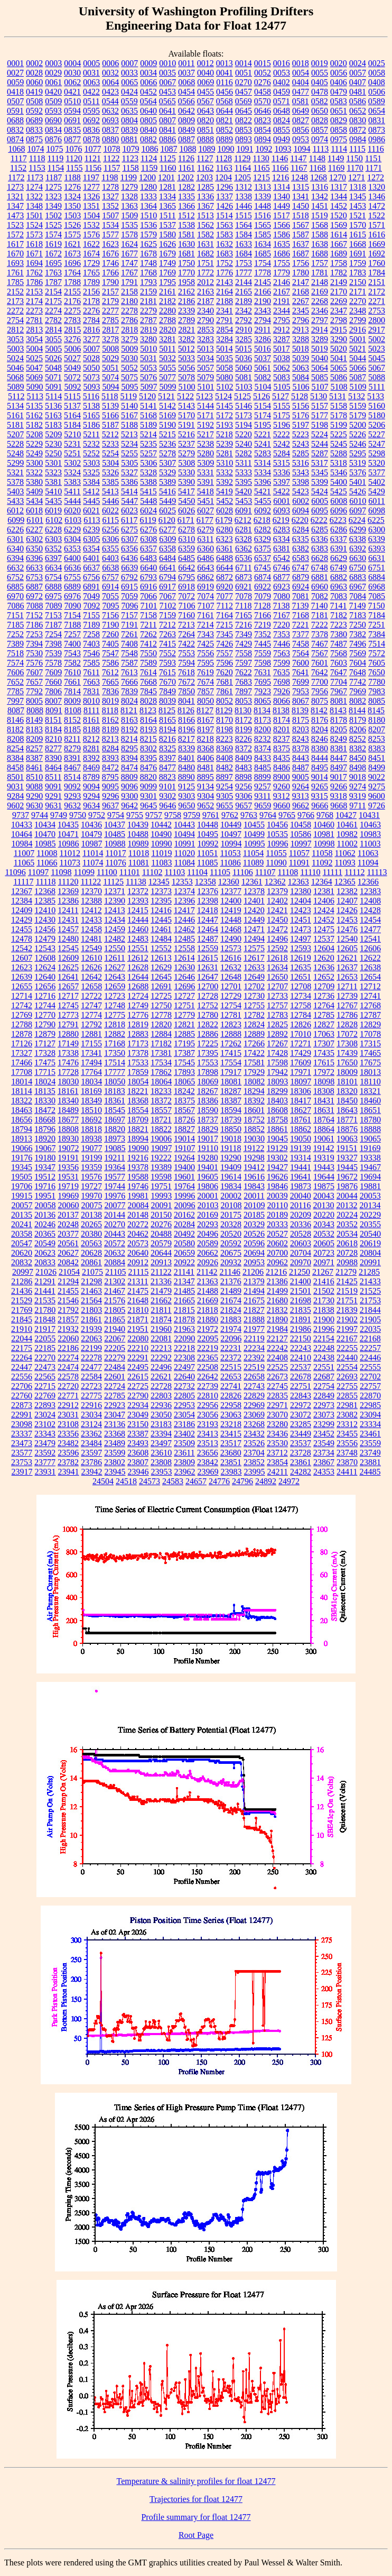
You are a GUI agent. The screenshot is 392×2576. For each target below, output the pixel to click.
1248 (299, 177)
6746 (281, 567)
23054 (184, 1414)
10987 (91, 843)
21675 (254, 1300)
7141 (338, 605)
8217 (186, 738)
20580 (184, 1243)
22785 (114, 1395)
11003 (370, 843)
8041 (186, 700)
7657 (34, 681)
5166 (110, 415)
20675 (230, 1252)
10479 (91, 834)
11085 (207, 862)
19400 (184, 1167)
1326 (91, 196)
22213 (161, 1348)
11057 (299, 853)
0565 (167, 101)
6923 (281, 586)
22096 (230, 1338)
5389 (167, 481)
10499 (254, 834)
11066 (46, 862)
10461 (347, 824)
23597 (91, 1452)
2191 (281, 301)
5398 (300, 481)
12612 (137, 957)
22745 (277, 1386)
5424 (319, 491)
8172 (243, 719)
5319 (357, 462)
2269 (338, 301)
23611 (184, 1452)
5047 (34, 367)
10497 (230, 834)
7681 (224, 681)
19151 (346, 1148)
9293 (72, 796)
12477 (370, 929)
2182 (167, 301)
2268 (319, 301)
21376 (230, 1281)
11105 (220, 872)
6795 (186, 577)
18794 (21, 1129)
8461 (34, 767)
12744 (44, 1005)
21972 (207, 1328)
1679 (167, 253)
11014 (92, 853)
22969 (254, 1405)
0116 (224, 82)
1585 (262, 234)
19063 (347, 1138)
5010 (148, 348)
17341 (91, 1052)
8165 (167, 719)
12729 (230, 995)
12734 (300, 995)
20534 (347, 1233)
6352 (53, 548)
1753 (243, 263)
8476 (148, 767)
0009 (148, 63)
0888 (205, 139)
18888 (370, 1129)
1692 (376, 253)
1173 (34, 177)
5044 (357, 358)
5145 (224, 405)
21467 (114, 1290)
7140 (319, 605)
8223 (224, 738)
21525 (370, 1290)
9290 (34, 796)
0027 (15, 72)
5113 (34, 396)
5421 (262, 491)
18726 (184, 1119)
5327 (129, 472)
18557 (161, 1110)
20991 (370, 1262)
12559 (207, 948)
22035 (370, 1328)
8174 (281, 719)
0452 (148, 91)
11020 (184, 853)
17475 (44, 1062)
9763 (248, 815)
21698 (300, 1300)
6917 (167, 586)
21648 (137, 1300)
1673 (72, 253)
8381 (338, 748)
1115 (357, 148)
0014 (243, 63)
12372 (137, 891)
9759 (191, 815)
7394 (34, 643)
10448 (207, 824)
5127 (280, 396)
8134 (262, 710)
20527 (277, 1233)
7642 (319, 672)
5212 (110, 434)
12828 (347, 1024)
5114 (53, 396)
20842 (68, 1262)
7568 (338, 653)
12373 (161, 891)
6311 (205, 539)
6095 (319, 510)
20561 (68, 1243)
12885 (184, 1033)
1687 (300, 253)
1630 (186, 244)
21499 (277, 1290)
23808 (161, 1462)
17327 (21, 1052)
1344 (338, 196)
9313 (300, 796)
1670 (15, 253)
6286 (338, 529)
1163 (224, 167)
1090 (225, 148)
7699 (300, 681)
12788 (21, 1024)
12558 (184, 948)
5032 (167, 358)
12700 (207, 986)
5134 (15, 405)
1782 (338, 272)
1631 (205, 244)
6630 (357, 558)
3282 (186, 339)
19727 (91, 1186)
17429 (300, 1052)
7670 (167, 681)
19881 (370, 1186)
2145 (262, 282)
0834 (53, 129)
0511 (91, 101)
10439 (137, 824)
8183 (34, 729)
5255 (129, 453)
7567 (319, 653)
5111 (377, 386)
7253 (34, 634)
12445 (161, 919)
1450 (300, 205)
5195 (262, 424)
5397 (281, 481)
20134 (369, 1205)
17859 (137, 1072)
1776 (224, 272)
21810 (137, 1309)
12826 (300, 1024)
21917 (44, 1328)
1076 (73, 148)
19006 (161, 1138)
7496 (357, 643)
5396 (262, 481)
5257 (148, 453)
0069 (205, 82)
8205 (338, 729)
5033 (186, 358)
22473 (44, 1367)
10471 (68, 834)
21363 (207, 1281)
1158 (130, 167)
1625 (148, 244)
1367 (205, 205)
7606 (15, 672)
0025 (376, 63)
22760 (21, 1395)
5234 (129, 443)
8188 (91, 729)
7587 (129, 662)
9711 (357, 805)
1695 (53, 263)
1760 (376, 263)
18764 (323, 1119)
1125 (167, 158)
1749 (167, 263)
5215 (167, 434)
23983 (231, 1471)
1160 (168, 167)
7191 (129, 624)
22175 (21, 1348)
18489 (68, 1110)
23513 (207, 1443)
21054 (69, 1271)
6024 (148, 510)
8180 (376, 719)
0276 (262, 82)
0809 (186, 120)
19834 (230, 1186)
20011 (254, 1195)
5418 (205, 491)
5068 (15, 377)
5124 (223, 396)
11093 (344, 862)
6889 (72, 586)
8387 (34, 757)
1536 (148, 224)
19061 (323, 1138)
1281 (167, 186)
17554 (230, 1062)
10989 (138, 843)
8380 (319, 748)
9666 (319, 805)
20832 (21, 1262)
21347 (184, 1281)
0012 (205, 63)
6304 (72, 539)
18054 (137, 1081)
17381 (161, 1052)
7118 (243, 605)
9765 (286, 815)
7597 (243, 662)
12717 (68, 995)
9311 (262, 796)
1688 (319, 253)
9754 (115, 815)
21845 (21, 1319)
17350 (114, 1052)
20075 (91, 1205)
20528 (300, 1233)
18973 (114, 1138)
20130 (323, 1205)
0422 (91, 91)
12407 (347, 900)
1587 (300, 234)
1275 (53, 186)
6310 (186, 539)
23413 (207, 1433)
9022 (376, 776)
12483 (137, 938)
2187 (205, 301)
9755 (134, 815)
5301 (53, 462)
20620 (21, 1252)
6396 (34, 558)
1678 (148, 253)
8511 (53, 776)
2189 (243, 301)
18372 (161, 1100)
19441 (300, 1167)
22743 (254, 1386)
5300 (34, 462)
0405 (319, 82)
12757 (277, 1005)
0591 (15, 110)
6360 (205, 548)
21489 (230, 1290)
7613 (129, 672)
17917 (230, 1072)
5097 (149, 386)
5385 (110, 481)
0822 (243, 120)
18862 (300, 1129)
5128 (299, 396)
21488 (207, 1290)
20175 (230, 1214)
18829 (207, 1129)
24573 (149, 1481)
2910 (243, 329)
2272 (15, 310)
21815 (184, 1309)
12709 (323, 986)
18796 (44, 1129)
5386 (129, 481)
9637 (110, 805)
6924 (300, 586)
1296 (224, 186)
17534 (161, 1062)
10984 (22, 843)
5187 (110, 424)
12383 (370, 891)
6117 (129, 520)
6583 (300, 558)
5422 (281, 491)
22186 (68, 1348)
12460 (137, 929)
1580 (167, 234)
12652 (323, 976)
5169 (167, 415)
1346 (376, 196)
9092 (72, 786)
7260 (110, 634)
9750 (77, 815)
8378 (300, 748)
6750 (357, 567)
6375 (262, 548)
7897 (243, 691)
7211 (148, 624)
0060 (34, 82)
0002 (34, 63)
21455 (68, 1290)
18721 (161, 1119)
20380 (91, 1233)
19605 (207, 1176)
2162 (186, 291)
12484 (161, 938)
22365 (207, 1357)
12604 (323, 948)
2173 (15, 301)
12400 (230, 900)
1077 (92, 148)
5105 (282, 386)
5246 (357, 443)
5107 (320, 386)
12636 (323, 967)
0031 (91, 72)
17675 (370, 1062)
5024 (15, 358)
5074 (110, 377)
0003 (53, 63)
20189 (277, 1214)
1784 (376, 272)
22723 (91, 1386)
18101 (347, 1081)
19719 (68, 1186)
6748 (319, 567)
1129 (242, 158)
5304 (110, 462)
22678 (300, 1376)
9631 (53, 805)
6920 (224, 586)
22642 (207, 1376)
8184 (53, 729)
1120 (74, 158)
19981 (137, 1195)
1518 (300, 215)
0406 (338, 82)
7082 (319, 596)
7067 (167, 596)
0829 (338, 120)
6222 (319, 520)
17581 (254, 1062)
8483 (243, 767)
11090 (276, 862)
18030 (68, 1081)
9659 (262, 805)
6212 (243, 520)
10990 (161, 843)
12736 (323, 995)
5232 (91, 443)
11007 (24, 853)
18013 (370, 1072)
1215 (261, 177)
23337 (21, 1433)
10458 (300, 824)
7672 (186, 681)
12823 (230, 1024)
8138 (281, 710)
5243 (300, 443)
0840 (148, 129)
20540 (370, 1233)
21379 (254, 1281)
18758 (277, 1119)
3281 (167, 339)
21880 (207, 1319)
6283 (281, 529)
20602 (277, 1243)
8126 (186, 710)
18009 (347, 1072)
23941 (68, 1471)
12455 (21, 929)
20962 (277, 1262)
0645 (243, 110)
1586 (281, 234)
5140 (129, 405)
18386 (207, 1100)
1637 (300, 244)
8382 (357, 748)
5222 (281, 434)
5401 (357, 481)
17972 (323, 1072)
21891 (300, 1319)
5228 (15, 443)
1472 (376, 205)
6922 (262, 586)
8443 (300, 757)
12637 (347, 967)
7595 (205, 662)
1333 (148, 196)
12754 (230, 1005)
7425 (205, 643)
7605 (376, 662)
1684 (243, 253)
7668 (148, 681)
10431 (369, 815)
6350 (34, 548)
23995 (254, 1471)
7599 (281, 662)
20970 (300, 1262)
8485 (262, 767)
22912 (68, 1405)
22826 (230, 1395)
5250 (53, 453)
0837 (110, 129)
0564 (148, 101)
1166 (280, 167)
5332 (224, 472)
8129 (224, 710)
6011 (376, 500)
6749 (338, 567)
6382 (300, 548)
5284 (281, 453)
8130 (243, 710)
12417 (184, 910)
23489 (114, 1443)
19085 (115, 1148)
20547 (21, 1243)
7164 (224, 615)
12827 (323, 1024)
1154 (56, 167)
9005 (300, 776)
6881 (319, 577)
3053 (15, 339)
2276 (91, 310)
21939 (91, 1328)
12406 (323, 900)
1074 (35, 148)
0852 (224, 129)
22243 (300, 1348)
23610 (161, 1452)
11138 (136, 881)
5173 (243, 415)
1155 (74, 167)
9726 (376, 805)
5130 (318, 396)
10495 (207, 834)
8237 (281, 738)
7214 (205, 624)
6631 (376, 558)
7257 (72, 634)
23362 (91, 1433)
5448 (148, 500)
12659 (114, 986)
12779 (184, 1014)
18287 (230, 1091)
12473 (300, 929)
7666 (129, 681)
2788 (167, 320)
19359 (91, 1167)
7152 (34, 615)
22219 (207, 1348)
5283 (262, 453)
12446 (184, 919)
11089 (253, 862)
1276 (72, 186)
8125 (166, 710)
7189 (91, 624)
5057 (205, 367)
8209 (34, 738)
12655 (21, 986)
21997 (347, 1328)
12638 (370, 967)
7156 (110, 615)
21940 (114, 1328)
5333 (243, 472)
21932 (68, 1328)
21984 (277, 1328)
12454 (370, 919)
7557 (224, 653)
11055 (276, 853)
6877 (281, 577)
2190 (262, 301)
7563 (281, 653)
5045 (376, 358)
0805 (148, 120)
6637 (91, 567)
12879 (44, 1033)
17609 (300, 1062)
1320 (376, 186)
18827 (184, 1129)
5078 (186, 377)
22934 (137, 1405)
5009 (129, 348)
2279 (148, 310)
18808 (68, 1129)
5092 (72, 386)
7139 (300, 605)
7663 (91, 681)
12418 (207, 910)
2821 (186, 329)
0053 (281, 72)
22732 (184, 1386)
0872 (357, 129)
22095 (207, 1338)
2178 (91, 301)
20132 (346, 1205)
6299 (357, 529)
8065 (262, 700)
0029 (53, 72)
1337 (224, 196)
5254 (110, 453)
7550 (148, 653)
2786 (129, 320)
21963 (184, 1328)
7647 (338, 672)
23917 (22, 1471)
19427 (277, 1167)
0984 (357, 139)
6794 (167, 577)
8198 (224, 729)
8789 (91, 776)
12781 (230, 1014)
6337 (338, 539)
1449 (281, 205)
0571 (281, 101)
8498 (357, 767)
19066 (22, 1148)
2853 (205, 329)
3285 (243, 339)
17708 (21, 1072)
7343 (205, 634)
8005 (34, 700)
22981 (347, 1405)
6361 (224, 548)
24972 (289, 1481)
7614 (148, 672)
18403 (277, 1100)
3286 (262, 339)
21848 (44, 1319)
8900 (281, 776)
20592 (230, 1243)
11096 (15, 872)
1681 (186, 253)
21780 (44, 1309)
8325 (167, 748)
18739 (230, 1119)
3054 (34, 339)
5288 (338, 453)
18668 (44, 1119)
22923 (114, 1405)
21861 (91, 1319)
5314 (262, 462)
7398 (53, 643)
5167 (129, 415)
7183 (357, 615)
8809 (129, 776)
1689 (338, 253)
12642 (91, 976)
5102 (225, 386)
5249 (34, 453)
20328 (230, 1224)
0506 (376, 91)
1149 (336, 158)
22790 (137, 1395)
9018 (357, 776)
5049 (72, 367)
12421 (277, 910)
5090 (34, 386)
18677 (68, 1119)
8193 (148, 729)
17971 (300, 1072)
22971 (277, 1405)
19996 (184, 1195)
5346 (338, 472)
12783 (277, 1014)
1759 (357, 263)
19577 (114, 1176)
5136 (53, 405)
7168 (300, 615)
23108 (68, 1424)
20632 (114, 1252)
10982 (347, 834)
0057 (357, 72)
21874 (161, 1319)
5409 (34, 491)
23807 (137, 1462)
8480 (186, 767)
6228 (53, 529)
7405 (110, 643)
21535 (44, 1300)
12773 (68, 1014)
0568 (224, 101)
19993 (161, 1195)
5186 (91, 424)
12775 (114, 1014)
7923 (262, 691)
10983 (370, 834)
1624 (129, 244)
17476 (68, 1062)
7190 (110, 624)
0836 (91, 129)
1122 (111, 158)
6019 (53, 510)
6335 (300, 539)
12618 (277, 957)
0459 (281, 91)
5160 (376, 405)
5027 (72, 358)
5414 (129, 491)
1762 (34, 272)
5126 (261, 396)
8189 (110, 729)
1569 (338, 224)
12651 (300, 976)
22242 (277, 1348)
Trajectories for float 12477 (196, 2499)
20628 (91, 1252)
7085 (376, 596)
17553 (207, 1062)
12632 (230, 967)
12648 (230, 976)
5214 (148, 434)
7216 (243, 624)
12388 (91, 900)
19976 (114, 1195)
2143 (224, 282)
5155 (281, 405)
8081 (338, 700)
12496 (277, 938)
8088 (34, 710)
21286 (21, 1281)
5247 (376, 443)
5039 (300, 358)
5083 (281, 377)
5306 (148, 462)
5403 (15, 491)
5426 (357, 491)
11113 (377, 872)
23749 (370, 1452)
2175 (53, 301)
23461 (370, 1433)
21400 (300, 1281)
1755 (281, 263)
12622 (370, 957)
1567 (300, 224)
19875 (323, 1186)
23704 (254, 1452)
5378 (15, 481)
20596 (254, 1243)
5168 (148, 415)
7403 (91, 643)
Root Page (196, 2535)
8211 (72, 738)
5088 (376, 377)
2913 (300, 329)
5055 (167, 367)
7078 (243, 596)
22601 (114, 1376)
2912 (281, 329)
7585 (91, 662)
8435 (281, 757)
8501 (15, 776)
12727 (184, 995)
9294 (91, 796)
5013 (205, 348)
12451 (300, 919)
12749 (137, 1005)
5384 (91, 481)
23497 (161, 1443)
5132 (356, 396)
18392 (254, 1100)
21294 (68, 1281)
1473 (15, 215)
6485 (186, 558)
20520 (230, 1233)
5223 (300, 434)
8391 (72, 757)
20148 (137, 1214)
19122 (253, 1148)
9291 (53, 796)
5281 (224, 453)
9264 (300, 786)
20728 (347, 1252)
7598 (262, 662)
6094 (300, 510)
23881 (370, 1462)
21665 (184, 1300)
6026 (186, 510)
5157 (319, 405)
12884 (161, 1033)
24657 (196, 1481)
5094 (110, 386)
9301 (148, 796)
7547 (110, 653)
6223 (338, 520)
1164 (243, 167)
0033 (129, 72)
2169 (319, 291)
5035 (224, 358)
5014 (224, 348)
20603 (300, 1243)
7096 (130, 605)
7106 (187, 605)
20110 (277, 1205)
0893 (243, 139)
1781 (319, 272)
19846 (277, 1186)
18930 (68, 1138)
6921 (243, 586)
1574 (53, 234)
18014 (21, 1081)
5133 (375, 396)
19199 (91, 1157)
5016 (262, 348)
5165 (91, 415)
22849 (323, 1395)
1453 (357, 205)
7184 (376, 615)
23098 (21, 1424)
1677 (129, 253)
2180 (129, 301)
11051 (207, 853)
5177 (319, 415)
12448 (230, 919)
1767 (129, 272)
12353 (182, 881)
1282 (186, 186)
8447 (338, 757)
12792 (91, 1024)
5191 (186, 424)
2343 (262, 310)
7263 (167, 634)
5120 (147, 396)
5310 (224, 462)
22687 (323, 1376)
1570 (357, 224)
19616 (254, 1176)
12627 (114, 967)
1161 (187, 167)
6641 (167, 567)
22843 (300, 1395)
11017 (115, 853)
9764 (267, 815)
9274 (357, 786)
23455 (347, 1433)
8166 (186, 719)
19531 (68, 1176)
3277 (91, 339)
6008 (338, 500)
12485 (184, 938)
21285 (369, 1271)
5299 (15, 462)
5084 (300, 377)
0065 (129, 82)
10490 (161, 834)
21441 (44, 1290)
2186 (186, 301)
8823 (167, 776)
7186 (34, 624)
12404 (300, 900)
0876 (53, 139)
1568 (319, 224)
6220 (300, 520)
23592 (44, 1452)
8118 (110, 710)
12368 (44, 891)
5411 (72, 491)
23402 (184, 1433)
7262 (148, 634)
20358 (21, 1233)
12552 (161, 948)
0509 (53, 101)
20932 (230, 1262)
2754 (15, 320)
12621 (347, 957)
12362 (275, 881)
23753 (21, 1462)
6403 (110, 558)
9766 (305, 815)
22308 (184, 1357)
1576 (91, 234)
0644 (224, 110)
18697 (114, 1119)
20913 (161, 1262)
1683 (224, 253)
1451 (319, 205)
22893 (44, 1405)
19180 (44, 1157)
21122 (161, 1271)
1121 (93, 158)
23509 (184, 1443)
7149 (357, 605)
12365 (345, 881)
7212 (167, 624)
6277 (167, 529)
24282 (300, 1471)
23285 (300, 1424)
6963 (338, 586)
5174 (262, 415)
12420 (254, 910)
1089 (206, 148)
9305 (224, 796)
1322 (34, 196)
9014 (319, 776)
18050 (114, 1081)
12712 (370, 986)
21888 (254, 1319)
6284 (300, 529)
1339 (262, 196)
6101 (34, 520)
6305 (91, 539)
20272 (137, 1224)
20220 (323, 1214)
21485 (184, 1290)
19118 (230, 1148)
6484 (167, 558)
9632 (72, 805)
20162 (184, 1214)
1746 (110, 263)
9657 (243, 805)
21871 (137, 1319)
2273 (34, 310)
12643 (114, 976)
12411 (68, 910)
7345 (224, 634)
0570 (262, 101)
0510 (72, 101)
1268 (318, 177)
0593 (53, 110)
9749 (58, 815)
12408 (370, 900)
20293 (207, 1224)
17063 (323, 1033)
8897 (224, 776)
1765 (91, 272)
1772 (205, 272)
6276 (148, 529)
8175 (300, 719)
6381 (281, 548)
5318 (338, 462)
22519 (254, 1367)
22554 (347, 1367)
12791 (68, 1024)
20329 (254, 1224)
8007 (53, 700)
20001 (207, 1195)
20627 (68, 1252)
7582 (72, 662)
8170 (224, 719)
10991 (184, 843)
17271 (300, 1043)
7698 (281, 681)
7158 (148, 615)
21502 (323, 1290)
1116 (376, 148)
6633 (34, 567)
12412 (91, 910)
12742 (21, 1005)
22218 (184, 1348)
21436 (21, 1290)
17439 (347, 1052)
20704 (300, 1252)
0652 (357, 110)
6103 (72, 520)
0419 (34, 91)
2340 (205, 310)
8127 (205, 710)
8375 (281, 748)
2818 (129, 329)
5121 (166, 396)
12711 (347, 986)
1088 (187, 148)
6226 (15, 529)
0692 (91, 120)
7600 (300, 662)
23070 (277, 1414)
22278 (91, 1357)
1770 (186, 272)
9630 (34, 805)
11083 (161, 862)
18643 (347, 1110)
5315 (281, 462)
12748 (114, 1005)
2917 (376, 329)
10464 (21, 834)
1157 (112, 167)
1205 (242, 177)
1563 (224, 224)
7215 (224, 624)
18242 (184, 1091)
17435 (323, 1052)
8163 (129, 719)
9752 (96, 815)
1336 (205, 196)
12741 (370, 995)
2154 (53, 291)
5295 (357, 453)
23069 (254, 1414)
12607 (21, 957)
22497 (184, 1367)
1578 (129, 234)
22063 (91, 1338)
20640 (137, 1252)
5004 (34, 348)
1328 (129, 196)
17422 (254, 1052)
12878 (21, 1033)
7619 (205, 672)
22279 (114, 1357)
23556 (347, 1443)
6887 (34, 586)
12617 (254, 957)
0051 (243, 72)
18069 (207, 1081)
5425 (338, 491)
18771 (347, 1119)
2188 (224, 301)
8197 (205, 729)
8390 (53, 757)
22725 (137, 1386)
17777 (114, 1072)
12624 (44, 967)
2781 (34, 320)
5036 (243, 358)
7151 (15, 615)
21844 (370, 1309)
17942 (277, 1072)
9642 (129, 805)
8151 (53, 719)
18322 (21, 1100)
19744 (114, 1186)
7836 (110, 691)
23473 (21, 1443)
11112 (354, 872)
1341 (300, 196)
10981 (323, 834)
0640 (148, 110)
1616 (376, 234)
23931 (45, 1471)
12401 (254, 900)
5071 (53, 377)
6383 (319, 548)
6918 (186, 586)
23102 (44, 1424)
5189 (148, 424)
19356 (68, 1167)
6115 (110, 520)
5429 (376, 491)
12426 (347, 910)
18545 (114, 1110)
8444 (319, 757)
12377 (230, 891)
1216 (280, 177)
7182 (338, 615)
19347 (44, 1167)
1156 (93, 167)
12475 (323, 929)
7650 (376, 672)
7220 (281, 624)
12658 (91, 986)
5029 (110, 358)
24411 (347, 1471)
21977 (254, 1328)
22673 (277, 1376)
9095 (110, 786)
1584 (243, 234)
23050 (161, 1414)
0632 (110, 110)
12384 (21, 900)
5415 (148, 491)
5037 (262, 358)
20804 (370, 1252)
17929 (254, 1072)
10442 (161, 824)
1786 (34, 282)
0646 (262, 110)
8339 (186, 748)
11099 (84, 872)
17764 (91, 1072)
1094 (301, 148)
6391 (338, 548)
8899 (262, 776)
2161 (167, 291)
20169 (207, 1214)
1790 (110, 282)
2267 (300, 301)
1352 (110, 205)
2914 (319, 329)
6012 (15, 510)
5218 (224, 434)
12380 (300, 891)
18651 (370, 1110)
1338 (243, 196)
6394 (15, 558)
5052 (129, 367)
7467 (319, 643)
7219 (262, 624)
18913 (21, 1138)
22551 (323, 1367)
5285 (300, 453)
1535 (129, 224)
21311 (137, 1281)
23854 (277, 1462)
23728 (300, 1452)
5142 (167, 405)
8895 (205, 776)
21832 (277, 1309)
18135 (44, 1091)
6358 (167, 548)
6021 (91, 510)
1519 (319, 215)
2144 (243, 282)
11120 (68, 881)
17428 (277, 1052)
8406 (205, 757)
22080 (137, 1338)
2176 (72, 301)
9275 (376, 786)
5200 (357, 424)
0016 (281, 63)
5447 (129, 500)
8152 (72, 719)
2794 (262, 320)
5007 (91, 348)
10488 (137, 834)
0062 (72, 82)
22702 (370, 1376)
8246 (319, 738)
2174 (34, 301)
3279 (129, 339)
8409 (243, 757)
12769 (21, 1014)
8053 (243, 700)
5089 (15, 386)
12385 (44, 900)
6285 (319, 529)
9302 (167, 796)
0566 (186, 101)
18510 (91, 1110)
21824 (230, 1309)
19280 (207, 1157)
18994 (137, 1138)
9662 (300, 805)
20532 (323, 1233)
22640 (184, 1376)
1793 (148, 282)
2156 (91, 291)
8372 (243, 748)
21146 (230, 1271)
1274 (34, 186)
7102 (168, 605)
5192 (205, 424)
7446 (281, 643)
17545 (184, 1062)
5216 (186, 434)
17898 (207, 1072)
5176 (300, 415)
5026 (53, 358)
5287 (319, 453)
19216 (137, 1157)
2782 (53, 320)
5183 (53, 424)
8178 (338, 719)
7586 (110, 662)
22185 (44, 1348)
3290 (338, 339)
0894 (262, 139)
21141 (184, 1271)
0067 (167, 82)
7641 (300, 672)
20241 (21, 1224)
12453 (347, 919)
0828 (319, 120)
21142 (207, 1271)
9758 (172, 815)
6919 (205, 586)
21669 (207, 1300)
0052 (262, 72)
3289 (319, 339)
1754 (262, 263)
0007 (129, 63)
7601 (319, 662)
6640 (148, 567)
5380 (34, 481)
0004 (72, 63)
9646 (167, 805)
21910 (21, 1328)
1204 (223, 177)
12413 (114, 910)
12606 (370, 948)
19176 (21, 1157)
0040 (205, 72)
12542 (21, 948)
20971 (323, 1262)
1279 (129, 186)
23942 (91, 1471)
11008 (46, 853)
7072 (186, 596)
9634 (91, 805)
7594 (186, 662)
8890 (186, 776)
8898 (243, 776)
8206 (357, 729)
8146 (15, 719)
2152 (15, 291)
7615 (167, 672)
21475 (137, 1290)
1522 (376, 215)
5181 (15, 424)
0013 (224, 63)
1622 (91, 244)
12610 (91, 957)
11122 (90, 881)
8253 (376, 738)
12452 (323, 919)
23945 (115, 1471)
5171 (205, 415)
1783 (357, 272)
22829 (254, 1395)
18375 (184, 1100)
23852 (254, 1462)
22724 (114, 1386)
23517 (230, 1443)
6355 (110, 548)
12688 (137, 986)
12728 (207, 995)
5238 (205, 443)
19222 (161, 1157)
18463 (21, 1110)
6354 (91, 548)
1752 (224, 263)
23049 (137, 1414)
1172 (16, 177)
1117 (19, 158)
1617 (15, 244)
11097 (38, 872)
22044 (21, 1338)
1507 (110, 215)
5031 (148, 358)
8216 (167, 738)
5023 (376, 348)
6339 (376, 539)
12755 (254, 1005)
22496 (161, 1367)
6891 (91, 586)
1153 (37, 167)
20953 (254, 1262)
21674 (230, 1300)
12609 (68, 957)
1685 (262, 253)
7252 (15, 634)
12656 (44, 986)
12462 (184, 929)
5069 (34, 377)
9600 (376, 796)
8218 (205, 738)
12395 (161, 900)
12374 (184, 891)
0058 (376, 72)
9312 (281, 796)
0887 (186, 139)
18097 (300, 1081)
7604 (357, 662)
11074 (92, 862)
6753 (34, 577)
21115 (138, 1271)
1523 (15, 224)
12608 (44, 957)
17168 (114, 1043)
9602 (15, 805)
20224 (347, 1214)
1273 (15, 186)
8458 (15, 767)
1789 (91, 282)
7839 (129, 691)
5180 (376, 415)
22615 (137, 1376)
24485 (369, 1471)
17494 (91, 1062)
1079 (130, 148)
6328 (243, 539)
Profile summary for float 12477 (195, 2517)
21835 (300, 1309)
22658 (254, 1376)
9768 (324, 815)
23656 (207, 1452)
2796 (300, 320)
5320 (376, 462)
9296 (110, 796)
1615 (357, 234)
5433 (15, 500)
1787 (53, 282)
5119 (128, 396)
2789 (186, 320)
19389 (161, 1167)
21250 (299, 1271)
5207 (15, 434)
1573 (34, 234)
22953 (184, 1405)
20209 (300, 1214)
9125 (186, 786)
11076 (115, 862)
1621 (72, 244)
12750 (161, 1005)
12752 (207, 1005)
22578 (68, 1376)
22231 (230, 1348)
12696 (184, 986)
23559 (370, 1443)
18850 (230, 1129)
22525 (277, 1367)
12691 (161, 986)
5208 (34, 434)
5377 (376, 472)
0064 (110, 82)
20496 (207, 1233)
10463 (370, 824)
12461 (161, 929)
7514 (376, 643)
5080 (224, 377)
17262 (230, 1043)
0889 (224, 139)
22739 (207, 1386)
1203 (204, 177)
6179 (224, 520)
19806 (207, 1186)
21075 (92, 1271)
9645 (148, 805)
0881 (129, 139)
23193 (207, 1424)
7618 (186, 672)
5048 (53, 367)
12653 (347, 976)
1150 (354, 158)
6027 (205, 510)
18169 (91, 1091)
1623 (110, 244)
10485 (114, 834)
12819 (137, 1024)
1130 (261, 158)
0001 (15, 63)
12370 (91, 891)
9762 (229, 815)
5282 (243, 453)
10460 (323, 824)
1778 (262, 272)
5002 (376, 339)
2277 (110, 310)
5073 (91, 377)
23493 (137, 1443)
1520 (338, 215)
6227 (34, 529)
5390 (186, 481)
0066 (148, 82)
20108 (231, 1205)
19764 (184, 1186)
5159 (357, 405)
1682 (205, 253)
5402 (376, 481)
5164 (72, 415)
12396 (184, 900)
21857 (68, 1319)
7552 (167, 653)
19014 (184, 1138)
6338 (357, 539)
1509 (129, 215)
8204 (319, 729)
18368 (137, 1100)
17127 (44, 1043)
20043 (323, 1195)
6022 (110, 510)
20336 (300, 1224)
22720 (68, 1386)
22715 (44, 1386)
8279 (72, 748)
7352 (262, 634)
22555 (370, 1367)
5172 (224, 415)
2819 (148, 329)
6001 (281, 500)
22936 (161, 1405)
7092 (91, 605)
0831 (376, 120)
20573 (137, 1243)
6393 (376, 548)
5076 (148, 377)
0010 (167, 63)
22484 (114, 1367)
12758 (300, 1005)
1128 (224, 158)
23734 (323, 1452)
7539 (53, 653)
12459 (114, 929)
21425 (347, 1281)
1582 (205, 234)
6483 (148, 558)
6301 (15, 539)
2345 (300, 310)
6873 (243, 577)
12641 (68, 976)
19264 (184, 1157)
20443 (114, 1233)
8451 (376, 757)
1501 (34, 215)
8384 (15, 757)
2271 (376, 301)
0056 (338, 72)
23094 (370, 1414)
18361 (114, 1100)
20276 (161, 1224)
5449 (167, 500)
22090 (184, 1338)
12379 (277, 891)
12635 (300, 967)
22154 (323, 1338)
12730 (254, 995)
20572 (114, 1243)
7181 (319, 615)
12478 (21, 938)
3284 (224, 339)
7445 (262, 643)
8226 (243, 738)
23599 (114, 1452)
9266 (338, 786)
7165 (243, 615)
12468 (230, 929)
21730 (323, 1300)
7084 (357, 596)
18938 (91, 1138)
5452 (224, 500)
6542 (281, 558)
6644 (224, 567)
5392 (224, 481)
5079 (205, 377)
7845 (148, 691)
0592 (34, 110)
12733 (277, 995)
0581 (300, 101)
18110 (370, 1081)
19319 (323, 1157)
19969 (68, 1195)
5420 (243, 491)
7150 (376, 605)
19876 (347, 1186)
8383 (376, 748)
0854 (262, 129)
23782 (68, 1462)
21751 (347, 1300)
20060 (68, 1205)
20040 (300, 1195)
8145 (376, 710)
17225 (207, 1043)
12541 (370, 938)
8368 (205, 748)
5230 (53, 443)
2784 (91, 320)
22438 (323, 1357)
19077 (91, 1148)
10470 (44, 834)
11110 (310, 872)
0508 (34, 101)
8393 (110, 757)
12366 (368, 881)
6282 (262, 529)
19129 (276, 1148)
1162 (205, 167)
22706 (21, 1386)
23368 (114, 1433)
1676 (110, 253)
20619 (370, 1243)
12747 (91, 1005)
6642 (186, 567)
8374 (262, 748)
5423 (300, 491)
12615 (207, 957)
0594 (72, 110)
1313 (262, 186)
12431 (68, 919)
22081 (161, 1338)
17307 (323, 1043)
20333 (277, 1224)
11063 (368, 853)
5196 (281, 424)
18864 (323, 1129)
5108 (339, 386)
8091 (53, 710)
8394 (129, 757)
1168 (317, 167)
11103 (174, 872)
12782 (254, 1014)
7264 (186, 634)
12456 (44, 929)
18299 (277, 1091)
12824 (254, 1024)
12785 (323, 1014)
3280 (148, 339)
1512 (186, 215)
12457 (68, 929)
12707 (277, 986)
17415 (230, 1052)
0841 (167, 129)
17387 (184, 1052)
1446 (243, 205)
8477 (167, 767)
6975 (53, 596)
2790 (205, 320)
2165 (243, 291)
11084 (184, 862)
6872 (224, 577)
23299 (323, 1424)
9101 (167, 786)
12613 (161, 957)
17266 (254, 1043)
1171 (374, 167)
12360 (228, 881)
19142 (323, 1148)
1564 (243, 224)
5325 (91, 472)
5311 (243, 462)
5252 (91, 453)
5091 (53, 386)
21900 (323, 1319)
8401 (186, 757)
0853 (243, 129)
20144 (114, 1214)
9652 (205, 805)
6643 (205, 567)
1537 (167, 224)
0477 (300, 91)
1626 (167, 244)
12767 (347, 1005)
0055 (319, 72)
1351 (91, 205)
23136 (114, 1424)
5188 (129, 424)
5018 (300, 348)
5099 (168, 386)
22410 (300, 1357)
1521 (357, 215)
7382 (357, 634)
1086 (149, 148)
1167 (299, 167)
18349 (91, 1100)
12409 (21, 910)
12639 (21, 976)
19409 (230, 1167)
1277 (91, 186)
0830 (357, 120)
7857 (205, 691)
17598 (277, 1062)
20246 (44, 1224)
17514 (114, 1062)
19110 (208, 1148)
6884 (376, 577)
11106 (242, 872)
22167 (347, 1338)
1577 (110, 234)
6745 (262, 567)
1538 (186, 224)
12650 (277, 976)
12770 (44, 1014)
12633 (254, 967)
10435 (68, 824)
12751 (184, 1005)
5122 (185, 396)
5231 (72, 443)
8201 (281, 729)
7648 (357, 672)
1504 (91, 215)
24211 (277, 1471)
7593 (167, 662)
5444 (72, 500)
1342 (319, 196)
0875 (34, 139)
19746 (137, 1186)
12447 (207, 919)
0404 (300, 82)
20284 (184, 1224)
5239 (224, 443)
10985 (45, 843)
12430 (44, 919)
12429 (21, 919)
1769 (167, 272)
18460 (370, 1100)
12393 (137, 900)
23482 (68, 1443)
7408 (129, 643)
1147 (298, 158)
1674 (91, 253)
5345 (319, 472)
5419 (224, 491)
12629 (161, 967)
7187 (53, 624)
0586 (357, 101)
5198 (319, 424)
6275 (129, 529)
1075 (54, 148)
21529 (21, 1300)
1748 (148, 263)
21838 (323, 1309)
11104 (197, 872)
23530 (277, 1443)
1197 (91, 177)
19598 (161, 1176)
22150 (300, 1338)
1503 (72, 215)
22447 (21, 1367)
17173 (137, 1043)
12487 (207, 938)
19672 (347, 1176)
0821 (224, 120)
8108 (72, 710)
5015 (243, 348)
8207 (376, 729)
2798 (338, 320)
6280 (224, 529)
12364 (321, 881)
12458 (91, 929)
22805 (184, 1395)
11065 (24, 862)
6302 (34, 539)
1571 (376, 224)
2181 (148, 301)
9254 (224, 786)
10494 (184, 834)
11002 (347, 843)
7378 (319, 634)
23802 (114, 1462)
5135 (34, 405)
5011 (167, 348)
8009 (72, 700)
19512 (44, 1176)
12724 (137, 995)
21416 (323, 1281)
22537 (300, 1367)
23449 (300, 1433)
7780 (376, 681)
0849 (186, 129)
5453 (243, 500)
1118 (37, 158)
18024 (44, 1081)
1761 (15, 272)
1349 (53, 205)
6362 (243, 548)
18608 (277, 1110)
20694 (254, 1252)
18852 (254, 1129)
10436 (91, 824)
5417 (186, 491)
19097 (161, 1148)
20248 (68, 1224)
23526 (254, 1443)
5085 (319, 377)
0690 (53, 120)
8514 (72, 776)
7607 (34, 672)
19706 (21, 1186)
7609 (53, 672)
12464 (207, 929)
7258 (91, 634)
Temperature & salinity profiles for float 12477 (195, 2481)
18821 (137, 1129)
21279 (346, 1271)
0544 (110, 101)
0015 (262, 63)
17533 (137, 1062)
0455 (205, 91)
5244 (319, 443)
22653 (230, 1376)
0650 (319, 110)
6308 (148, 539)
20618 (347, 1243)
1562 (205, 224)
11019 (161, 853)
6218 (262, 520)
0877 (72, 139)
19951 (44, 1195)
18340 (68, 1100)
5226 (357, 434)
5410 (53, 491)
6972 (34, 596)
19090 (138, 1148)
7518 (15, 653)
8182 (15, 729)
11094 (368, 862)
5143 (186, 405)
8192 (129, 729)
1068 (16, 148)
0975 (338, 139)
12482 (114, 938)
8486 (281, 767)
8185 (72, 729)
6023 (129, 510)
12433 (91, 919)
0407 (357, 82)
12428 (370, 910)
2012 (205, 282)
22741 (230, 1386)
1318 (357, 186)
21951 (137, 1328)
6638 (110, 567)
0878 (91, 139)
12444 (137, 919)
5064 (319, 367)
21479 (161, 1290)
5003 (15, 348)
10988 (115, 843)
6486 (205, 558)
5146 (243, 405)
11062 (344, 853)
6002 (300, 500)
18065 (184, 1081)
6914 (110, 586)
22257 (370, 1348)
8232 (262, 738)
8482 (224, 767)
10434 (44, 824)
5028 (91, 358)
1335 (186, 196)
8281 (91, 748)
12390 (114, 900)
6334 (281, 539)
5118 (109, 396)
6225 (376, 520)
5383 (72, 481)
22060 (68, 1338)
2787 (148, 320)
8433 (262, 757)
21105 (115, 1271)
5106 (301, 386)
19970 (91, 1195)
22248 (323, 1348)
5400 (338, 481)
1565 (262, 224)
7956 (319, 691)
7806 (53, 691)
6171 (186, 520)
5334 (262, 472)
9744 (39, 815)
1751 (205, 263)
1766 (110, 272)
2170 (338, 291)
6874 (262, 577)
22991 (21, 1414)
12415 (137, 910)
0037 (186, 72)
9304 (205, 796)
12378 (254, 891)
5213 (129, 434)
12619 (300, 957)
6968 (376, 586)
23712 (277, 1452)
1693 (15, 263)
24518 (126, 1481)
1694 (34, 263)
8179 (357, 719)
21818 (207, 1309)
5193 (224, 424)
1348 (34, 205)
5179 (357, 415)
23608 (137, 1452)
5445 (91, 500)
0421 (72, 91)
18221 (137, 1091)
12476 (347, 929)
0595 (91, 110)
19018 (230, 1138)
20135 (21, 1214)
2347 (338, 310)
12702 (254, 986)
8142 (319, 710)
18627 (300, 1110)
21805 (114, 1309)
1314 (281, 186)
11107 (265, 872)
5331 (205, 472)
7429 (243, 643)
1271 (356, 177)
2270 (357, 301)
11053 (230, 853)
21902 (347, 1319)
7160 (186, 615)
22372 (230, 1357)
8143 (338, 710)
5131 (337, 396)
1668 (357, 244)
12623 (21, 967)
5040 (319, 358)
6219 (281, 520)
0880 (110, 139)
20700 (277, 1252)
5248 (15, 453)
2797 (319, 320)
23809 (184, 1462)
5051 (110, 367)
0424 (129, 91)
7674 (205, 681)
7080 (281, 596)
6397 (53, 558)
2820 (167, 329)
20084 (138, 1205)
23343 (44, 1433)
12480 (68, 938)
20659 (184, 1252)
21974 (230, 1328)
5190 (167, 424)
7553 (186, 653)
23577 (21, 1452)
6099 (15, 520)
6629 (338, 558)
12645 (161, 976)
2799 (357, 320)
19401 (207, 1167)
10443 (184, 824)
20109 (254, 1205)
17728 (68, 1072)
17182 (161, 1043)
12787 (370, 1014)
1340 (281, 196)
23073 (323, 1414)
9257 (262, 786)
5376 (357, 472)
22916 (91, 1405)
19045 (277, 1138)
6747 (300, 567)
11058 (322, 853)
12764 (323, 1005)
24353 (323, 1471)
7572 (376, 653)
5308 (186, 462)
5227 (376, 434)
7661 (72, 681)
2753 (376, 310)
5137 (72, 405)
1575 (72, 234)
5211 (91, 434)
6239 (91, 529)
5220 (243, 434)
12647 (207, 976)
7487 (338, 643)
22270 (44, 1357)
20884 (114, 1262)
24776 (219, 1481)
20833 (44, 1262)
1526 (72, 224)
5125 (242, 396)
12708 (300, 986)
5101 (206, 386)
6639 (129, 567)
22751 (300, 1386)
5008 (110, 348)
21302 (114, 1281)
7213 (186, 624)
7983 (376, 691)
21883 (230, 1319)
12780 (207, 1014)
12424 (323, 910)
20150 (161, 1214)
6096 (338, 510)
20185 (254, 1214)
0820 (205, 120)
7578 (53, 662)
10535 (277, 834)
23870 (347, 1462)
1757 (319, 263)
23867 (323, 1462)
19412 (254, 1167)
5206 (376, 424)
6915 (129, 586)
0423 (110, 91)
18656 (21, 1119)
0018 (300, 63)
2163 (205, 291)
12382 (347, 891)
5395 (243, 481)
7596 (224, 662)
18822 (161, 1129)
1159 (149, 167)
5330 (186, 472)
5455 (262, 500)
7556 (205, 653)
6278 (186, 529)
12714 (21, 995)
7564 (300, 653)
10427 (346, 815)
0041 (224, 72)
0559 (129, 101)
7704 (338, 681)
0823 (262, 120)
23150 (137, 1424)
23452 (323, 1433)
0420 (53, 91)
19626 (277, 1176)
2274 (53, 310)
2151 (376, 282)
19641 (300, 1176)
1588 (319, 234)
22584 (91, 1376)
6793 (148, 577)
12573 (230, 948)
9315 (319, 796)
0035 (167, 72)
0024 (357, 63)
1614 (338, 234)
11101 (129, 872)
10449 (230, 824)
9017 (338, 776)
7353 (281, 634)
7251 (376, 624)
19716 (44, 1186)
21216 (276, 1271)
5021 (357, 348)
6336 (319, 539)
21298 (91, 1281)
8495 (319, 767)
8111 (91, 710)
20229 (370, 1214)
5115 (72, 396)
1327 (110, 196)
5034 (205, 358)
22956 (207, 1405)
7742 (357, 681)
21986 (300, 1328)
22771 (68, 1395)
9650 (186, 805)
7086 (15, 605)
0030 (72, 72)
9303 (186, 796)
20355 (370, 1224)
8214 (129, 738)
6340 (15, 548)
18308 (323, 1091)
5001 (357, 339)
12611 (114, 957)
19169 (369, 1148)
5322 (34, 472)
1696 (72, 263)
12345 (159, 881)
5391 (205, 481)
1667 (338, 244)
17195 (184, 1043)
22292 (161, 1357)
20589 (207, 1243)
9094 (91, 786)
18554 (137, 1110)
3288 (300, 339)
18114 (21, 1091)
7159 (167, 615)
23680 (230, 1452)
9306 (243, 796)
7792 (34, 691)
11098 (61, 872)
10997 (301, 843)
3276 (72, 339)
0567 (205, 101)
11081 (138, 862)
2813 (34, 329)
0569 (243, 101)
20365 (44, 1233)
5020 (338, 348)
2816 (91, 329)
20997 (22, 1271)
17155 (91, 1043)
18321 (370, 1091)
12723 (114, 995)
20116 (300, 1205)
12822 (207, 1024)
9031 (15, 786)
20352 (347, 1224)
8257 (34, 748)
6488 (224, 558)
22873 (21, 1405)
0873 (376, 129)
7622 (243, 672)
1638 (319, 244)
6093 (281, 510)
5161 (15, 415)
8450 (357, 757)
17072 (347, 1033)
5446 (110, 500)
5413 (110, 491)
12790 (44, 1024)
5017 (281, 348)
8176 (319, 719)
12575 (254, 948)
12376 (207, 891)
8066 (281, 700)
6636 (72, 567)
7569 (357, 653)
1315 (300, 186)
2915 (338, 329)
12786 (347, 1014)
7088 (34, 605)
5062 (281, 367)
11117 (23, 881)
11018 (138, 853)
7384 (376, 634)
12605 (347, 948)
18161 (68, 1091)
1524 (34, 224)
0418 (15, 91)
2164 (224, 291)
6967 (357, 586)
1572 (15, 234)
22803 (161, 1395)
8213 (110, 738)
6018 (34, 510)
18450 (347, 1100)
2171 (357, 291)
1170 (355, 167)
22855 (347, 1395)
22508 (207, 1367)
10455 (254, 824)
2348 (357, 310)
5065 (338, 367)
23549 (323, 1443)
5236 (167, 443)
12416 (161, 910)
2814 (53, 329)
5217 (205, 434)
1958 (186, 282)
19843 (254, 1186)
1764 (72, 272)
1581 (186, 234)
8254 (15, 748)
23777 (44, 1462)
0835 (72, 129)
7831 (91, 691)
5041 (338, 358)
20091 (161, 1205)
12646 (184, 976)
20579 (161, 1243)
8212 (91, 738)
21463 (91, 1290)
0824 (281, 120)
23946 (138, 1471)
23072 (300, 1414)
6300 (376, 529)
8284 (110, 748)
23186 (184, 1424)
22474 (68, 1367)
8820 (148, 776)
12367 (21, 891)
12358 (205, 881)
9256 (243, 786)
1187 (53, 177)
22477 (91, 1367)
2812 (15, 329)
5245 (338, 443)
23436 (277, 1433)
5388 (148, 481)
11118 (45, 881)
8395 (148, 757)
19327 (347, 1157)
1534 (110, 224)
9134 (205, 786)
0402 (281, 82)
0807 (167, 120)
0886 (167, 139)
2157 (110, 291)
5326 (110, 472)
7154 (72, 615)
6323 (224, 539)
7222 (319, 624)
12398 (207, 900)
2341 (224, 310)
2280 (167, 310)
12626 (91, 967)
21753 (370, 1300)
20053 (370, 1195)
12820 (161, 1024)
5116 (91, 396)
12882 (114, 1033)
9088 (34, 786)
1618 (34, 244)
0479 (338, 91)
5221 (262, 434)
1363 (129, 205)
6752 (15, 577)
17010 (300, 1033)
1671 (34, 253)
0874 (15, 139)
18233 (161, 1091)
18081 (230, 1081)
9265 (319, 786)
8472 (110, 767)
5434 (34, 500)
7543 (72, 653)
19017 (207, 1138)
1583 (224, 234)
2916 (357, 329)
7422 (186, 643)
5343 (300, 472)
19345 (21, 1167)
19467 (370, 1167)
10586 (300, 834)
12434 (114, 919)
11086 (230, 862)
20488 (161, 1233)
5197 (300, 424)
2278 (129, 310)
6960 (319, 586)
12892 (277, 1033)
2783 (72, 320)
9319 (357, 796)
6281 (243, 529)
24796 (242, 1481)
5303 (91, 462)
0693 (110, 120)
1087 (168, 148)
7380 (338, 634)
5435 (53, 500)
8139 (300, 710)
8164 (148, 719)
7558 (243, 653)
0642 (186, 110)
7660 (53, 681)
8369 (224, 748)
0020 (338, 63)
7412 (148, 643)
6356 (129, 548)
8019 (110, 700)
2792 (243, 320)
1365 (167, 205)
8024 (129, 700)
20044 (347, 1195)
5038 (281, 358)
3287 (281, 339)
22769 (44, 1395)
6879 (300, 577)
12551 (137, 948)
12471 (254, 929)
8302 (148, 748)
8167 (205, 719)
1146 (280, 158)
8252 (357, 738)
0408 (376, 82)
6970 (15, 596)
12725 (161, 995)
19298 (254, 1157)
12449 (254, 919)
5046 (15, 367)
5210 (72, 434)
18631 (323, 1110)
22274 (68, 1357)
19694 (370, 1176)
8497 (338, 767)
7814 (72, 691)
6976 (72, 596)
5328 (148, 472)
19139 (300, 1148)
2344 (281, 310)
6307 (129, 539)
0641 (167, 110)
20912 (137, 1262)
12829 (370, 1024)
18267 (207, 1091)
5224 (319, 434)
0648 (281, 110)
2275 (72, 310)
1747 (129, 263)
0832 (15, 129)
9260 (281, 786)
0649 (300, 110)
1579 (148, 234)
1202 (185, 177)
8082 (357, 700)
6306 (110, 539)
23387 (137, 1433)
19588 (137, 1176)
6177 (205, 520)
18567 (184, 1110)
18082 (254, 1081)
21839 (347, 1309)
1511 (167, 215)
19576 (91, 1176)
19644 (323, 1176)
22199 (91, 1348)
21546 (68, 1300)
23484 (91, 1443)
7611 (91, 672)
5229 (34, 443)
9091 (53, 786)
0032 (110, 72)
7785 (15, 691)
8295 (129, 748)
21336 (161, 1281)
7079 (262, 596)
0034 (148, 72)
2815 (72, 329)
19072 (68, 1148)
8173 (262, 719)
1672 (53, 253)
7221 (300, 624)
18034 (91, 1081)
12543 (44, 948)
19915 (21, 1195)
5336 (281, 472)
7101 (149, 605)
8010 (91, 700)
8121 (128, 710)
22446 (370, 1357)
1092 (263, 148)
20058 (45, 1205)
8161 (91, 719)
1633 (243, 244)
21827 (254, 1309)
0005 (91, 63)
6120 (166, 520)
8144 (357, 710)
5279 (186, 453)
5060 (243, 367)
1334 (167, 196)
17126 (21, 1043)
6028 (224, 510)
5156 (300, 405)
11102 (152, 872)
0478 (319, 91)
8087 (15, 710)
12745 (68, 1005)
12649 (254, 976)
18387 (230, 1100)
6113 (91, 520)
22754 (323, 1386)
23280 (277, 1424)
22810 (207, 1395)
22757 (370, 1386)
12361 (252, 881)
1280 (148, 186)
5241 (262, 443)
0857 (319, 129)
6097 (357, 510)
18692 (91, 1119)
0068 (186, 82)
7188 (72, 624)
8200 (262, 729)
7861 (224, 691)
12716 (44, 995)
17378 (137, 1052)
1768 (148, 272)
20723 (323, 1252)
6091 (243, 510)
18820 (114, 1129)
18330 (44, 1100)
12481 (91, 938)
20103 (208, 1205)
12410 (44, 910)
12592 (277, 948)
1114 (339, 148)
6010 (357, 500)
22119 (254, 1338)
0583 (338, 101)
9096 (129, 786)
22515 (230, 1367)
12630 (184, 967)
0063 (91, 82)
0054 (300, 72)
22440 (347, 1357)
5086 (338, 377)
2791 (224, 320)
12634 (277, 967)
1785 (15, 282)
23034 (91, 1414)
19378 (137, 1167)
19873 (300, 1186)
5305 (129, 462)
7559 (262, 653)
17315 (370, 1043)
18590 (207, 1110)
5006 (72, 348)
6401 (91, 558)
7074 (205, 596)
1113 (320, 148)
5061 (262, 367)
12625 (68, 967)
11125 (113, 881)
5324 (72, 472)
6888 (53, 586)
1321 (15, 196)
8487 (300, 767)
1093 (282, 148)
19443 (323, 1167)
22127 (277, 1338)
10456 (277, 824)
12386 (68, 900)
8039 (167, 700)
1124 (149, 158)
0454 (186, 91)
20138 (91, 1214)
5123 (204, 396)
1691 (357, 253)
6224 (357, 520)
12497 (300, 938)
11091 (299, 862)
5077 (167, 377)
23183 (161, 1424)
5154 (262, 405)
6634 (53, 567)
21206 (253, 1271)
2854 (224, 329)
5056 (186, 367)
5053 (148, 367)
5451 (205, 500)
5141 (148, 405)
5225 (338, 434)
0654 (376, 110)
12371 (114, 891)
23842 (207, 1462)
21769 (21, 1309)
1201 (166, 177)
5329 (167, 472)
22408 (277, 1357)
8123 (147, 710)
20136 (44, 1214)
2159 (148, 291)
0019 (319, 63)
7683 (243, 681)
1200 (147, 177)
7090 (72, 605)
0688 (15, 120)
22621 (161, 1376)
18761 (300, 1119)
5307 (167, 462)
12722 (91, 995)
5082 (262, 377)
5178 (338, 415)
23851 (230, 1462)
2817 (110, 329)
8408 (224, 757)
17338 (68, 1052)
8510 (34, 776)
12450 (277, 919)
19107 (184, 1148)
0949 (281, 139)
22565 (44, 1376)
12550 (114, 948)
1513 (205, 215)
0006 (110, 63)
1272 (375, 177)
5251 (72, 453)
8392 (91, 757)
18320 (347, 1091)
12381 (323, 891)
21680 (277, 1300)
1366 (186, 205)
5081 (243, 377)
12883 (137, 1033)
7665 (110, 681)
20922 (184, 1262)
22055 (44, 1338)
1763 (53, 272)
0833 (34, 129)
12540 (347, 938)
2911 (262, 329)
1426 (224, 205)
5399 (319, 481)
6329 (262, 539)
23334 (370, 1424)
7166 (262, 615)
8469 (91, 767)
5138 (91, 405)
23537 (300, 1443)
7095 (110, 605)
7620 (224, 672)
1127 (205, 158)
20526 (254, 1233)
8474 (129, 767)
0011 (186, 63)
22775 (91, 1395)
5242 (281, 443)
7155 (91, 615)
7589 (148, 662)
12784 (300, 1014)
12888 (230, 1033)
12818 (114, 1024)
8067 (300, 700)
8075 (319, 700)
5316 (300, 462)
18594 (230, 1110)
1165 (261, 167)
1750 (186, 263)
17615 (323, 1062)
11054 (253, 853)
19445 (347, 1167)
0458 (262, 91)
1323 (53, 196)
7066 (148, 596)
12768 (370, 1005)
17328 (44, 1052)
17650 (347, 1062)
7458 (300, 643)
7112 (225, 605)
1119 (55, 158)
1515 (243, 215)
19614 (230, 1176)
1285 (205, 186)
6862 (205, 577)
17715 (44, 1072)
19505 (21, 1176)
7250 (357, 624)
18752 (254, 1119)
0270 (243, 82)
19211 (114, 1157)
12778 (161, 1014)
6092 (262, 510)
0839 (129, 129)
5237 (186, 443)
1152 (18, 167)
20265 (91, 1224)
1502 (53, 215)
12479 (44, 938)
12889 (254, 1033)
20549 (44, 1243)
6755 (72, 577)
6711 (243, 567)
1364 (148, 205)
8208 (15, 738)
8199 (243, 729)
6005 (319, 500)
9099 (148, 786)
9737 (20, 815)
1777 (243, 272)
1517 (281, 215)
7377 (300, 634)
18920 (44, 1138)
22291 (137, 1357)
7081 (300, 596)
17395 (207, 1052)
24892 (265, 1481)
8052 (224, 700)
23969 (208, 1471)
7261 (129, 634)
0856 (300, 129)
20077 (115, 1205)
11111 (333, 872)
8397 (167, 757)
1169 (336, 167)
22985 (370, 1405)
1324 (72, 196)
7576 (34, 662)
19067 (45, 1148)
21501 (300, 1290)
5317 (319, 462)
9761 (210, 815)
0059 (15, 82)
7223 (338, 624)
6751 (376, 567)
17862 (161, 1072)
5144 (205, 405)
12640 (44, 976)
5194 (243, 424)
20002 (230, 1195)
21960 (161, 1328)
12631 (207, 967)
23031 (68, 1414)
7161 (205, 615)
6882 (338, 577)
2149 (338, 282)
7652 (15, 681)
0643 (205, 110)
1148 (317, 158)
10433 (21, 824)
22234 (254, 1348)
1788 (72, 282)
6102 (53, 520)
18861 (277, 1129)
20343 (323, 1224)
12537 (323, 938)
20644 (161, 1252)
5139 (110, 405)
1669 (376, 244)
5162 (34, 415)
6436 (129, 558)
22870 (370, 1395)
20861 (91, 1262)
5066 (357, 367)
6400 (72, 558)
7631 (262, 672)
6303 (53, 539)
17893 (184, 1072)
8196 (186, 729)
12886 (207, 1033)
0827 (300, 120)
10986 (68, 843)
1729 (91, 263)
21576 (114, 1300)
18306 (300, 1091)
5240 (243, 443)
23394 (161, 1433)
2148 (319, 282)
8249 (338, 738)
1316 (319, 186)
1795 (167, 282)
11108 (288, 872)
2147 (300, 282)
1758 (338, 263)
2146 (281, 282)
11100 (107, 872)
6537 (262, 558)
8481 (205, 767)
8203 (300, 729)
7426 (224, 643)
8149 (34, 719)
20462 (137, 1233)
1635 (281, 244)
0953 (300, 139)
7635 (281, 672)
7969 (357, 691)
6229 (72, 529)
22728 (161, 1386)
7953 (300, 691)
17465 (370, 1052)
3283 (205, 339)
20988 (347, 1262)
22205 (114, 1348)
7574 (15, 662)
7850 (186, 691)
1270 (337, 177)
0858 (338, 129)
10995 (254, 843)
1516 (262, 215)
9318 (338, 796)
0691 (72, 120)
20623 (44, 1252)
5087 (357, 377)
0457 (243, 91)
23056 (207, 1414)
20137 (68, 1214)
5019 (319, 348)
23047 (114, 1414)
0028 (34, 72)
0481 (357, 91)
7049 (91, 596)
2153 (34, 291)
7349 (243, 634)
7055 (110, 596)
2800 (376, 320)
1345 (357, 196)
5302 (72, 462)
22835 (277, 1395)
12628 (137, 967)
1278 (110, 186)
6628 (319, 558)
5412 (91, 491)
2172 (376, 291)
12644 (137, 976)
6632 (15, 567)
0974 (319, 139)
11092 (322, 862)
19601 (184, 1176)
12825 (277, 1024)
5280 (205, 453)
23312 (347, 1424)
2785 (110, 320)
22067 (114, 1338)
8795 (110, 776)
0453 (167, 91)
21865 (114, 1319)
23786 (91, 1462)
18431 (323, 1100)
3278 (110, 339)
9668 (338, 805)
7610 (72, 672)
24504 (103, 1481)
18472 (44, 1110)
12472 (277, 929)
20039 (277, 1195)
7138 (281, 605)
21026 (46, 1271)
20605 (323, 1243)
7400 (72, 643)
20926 (207, 1262)
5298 (376, 453)
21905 (370, 1319)
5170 (186, 415)
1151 (373, 158)
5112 (16, 396)
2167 (281, 291)
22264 (21, 1357)
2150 (357, 282)
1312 (243, 186)
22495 (137, 1367)
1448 (262, 205)
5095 (130, 386)
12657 (68, 986)
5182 (34, 424)
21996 (323, 1328)
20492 (184, 1233)
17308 (347, 1043)
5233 (110, 443)
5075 (129, 377)
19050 (300, 1138)
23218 (230, 1424)
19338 (370, 1157)
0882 (148, 139)
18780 (370, 1119)
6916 (148, 586)
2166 (262, 291)
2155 (72, 291)
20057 (22, 1205)
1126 (186, 158)
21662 (161, 1300)
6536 (243, 558)
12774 (91, 1014)
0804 (129, 120)
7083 (338, 596)
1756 (300, 263)
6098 (376, 510)
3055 (53, 339)
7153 (53, 615)
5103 (244, 386)
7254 (53, 634)
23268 (254, 1424)
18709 (137, 1119)
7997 (15, 700)
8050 (205, 700)
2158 (129, 291)
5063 (300, 367)
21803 (91, 1309)
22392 (254, 1357)
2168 (300, 291)
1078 (111, 148)
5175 (281, 415)
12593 (300, 948)
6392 (357, 548)
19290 (230, 1157)
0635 (129, 110)
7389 (15, 643)
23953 (161, 1471)
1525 (53, 224)
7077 (224, 596)
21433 (370, 1281)
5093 (91, 386)
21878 (184, 1319)
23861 (300, 1462)
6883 (357, 577)
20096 (184, 1205)
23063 (230, 1414)
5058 (224, 367)
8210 (53, 738)
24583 (172, 1481)
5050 (91, 367)
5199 (338, 424)
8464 (53, 767)
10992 (208, 843)
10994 (231, 843)
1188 (72, 177)
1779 (281, 272)
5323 (53, 472)
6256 (110, 529)
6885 (15, 586)
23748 (347, 1452)
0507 (15, 101)
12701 (230, 986)
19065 (370, 1138)
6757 (110, 577)
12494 (254, 938)
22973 (323, 1405)
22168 (370, 1338)
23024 (44, 1414)
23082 (347, 1414)
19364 (114, 1167)
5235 (148, 443)
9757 (153, 815)
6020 (72, 510)
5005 (53, 348)
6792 (129, 577)
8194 (167, 729)
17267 (277, 1043)
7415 (167, 643)
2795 (281, 320)
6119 (147, 520)
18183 (114, 1091)
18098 (323, 1081)
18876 (347, 1129)
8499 (376, 767)
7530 (34, 653)
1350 (72, 205)
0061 (53, 82)
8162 (110, 719)
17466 (21, 1062)
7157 (129, 615)
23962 (184, 1471)
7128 (262, 605)
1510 (148, 215)
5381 (53, 481)
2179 (110, 301)
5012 (186, 348)
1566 (281, 224)
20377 (68, 1233)
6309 (167, 539)
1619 (53, 244)
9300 (129, 796)
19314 (300, 1157)
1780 (300, 272)
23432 (254, 1433)
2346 (319, 310)
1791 (129, 282)
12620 (323, 957)
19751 (161, 1186)
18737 (207, 1119)
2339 (186, 310)
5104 (263, 386)
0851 (205, 129)
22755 (347, 1386)
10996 (277, 843)
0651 (338, 110)
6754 (53, 577)
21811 (161, 1309)
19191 (68, 1157)
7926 (281, 691)
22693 (347, 1376)
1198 (109, 177)
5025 (34, 358)
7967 (338, 691)
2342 (243, 310)
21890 (277, 1319)
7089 (53, 605)
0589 (376, 101)
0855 (281, 129)
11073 (70, 862)
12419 (230, 910)
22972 (300, 1405)
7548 (129, 653)
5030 (129, 358)
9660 (281, 805)
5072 (72, 377)
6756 (91, 577)
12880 (68, 1033)
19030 (254, 1138)
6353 (72, 548)
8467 (72, 767)
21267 (322, 1271)
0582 (319, 101)
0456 (224, 91)
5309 (205, 462)
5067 (376, 367)
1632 (224, 244)
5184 (72, 424)
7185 (15, 624)
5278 (167, 453)
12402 (277, 900)
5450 (186, 500)
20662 (207, 1252)
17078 (370, 1033)
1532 (91, 224)
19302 (277, 1157)
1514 (224, 215)
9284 (15, 796)
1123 (130, 158)
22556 (21, 1376)
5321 (15, 472)
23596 (68, 1452)
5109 (358, 386)
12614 (184, 957)
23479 (44, 1443)
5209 (53, 434)
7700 (319, 681)
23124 (91, 1424)
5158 (338, 405)
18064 (161, 1081)
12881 (91, 1033)
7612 (110, 672)
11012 (70, 853)
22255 (347, 1348)
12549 (91, 948)
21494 (254, 1290)
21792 (68, 1309)
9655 (224, 805)
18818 (91, 1129)
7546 (91, 653)
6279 (205, 529)
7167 (281, 615)
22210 (137, 1348)
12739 (347, 995)
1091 (244, 148)
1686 (281, 253)
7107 (206, 605)
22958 (230, 1405)
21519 (347, 1290)
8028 (148, 700)
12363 (298, 881)
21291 (44, 1281)
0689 (34, 120)
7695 (262, 681)
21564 (91, 1300)
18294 (254, 1091)
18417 (300, 1100)
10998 (324, 843)
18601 (254, 1110)
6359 (186, 548)
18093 (277, 1081)
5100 (187, 386)
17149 (68, 1043)
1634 (262, 244)
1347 (15, 205)
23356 (68, 1433)
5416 (167, 491)
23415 (230, 1433)
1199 (128, 177)
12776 (137, 1014)
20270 (114, 1224)
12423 (300, 910)
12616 (230, 957)
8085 (376, 700)
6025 (167, 510)
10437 (114, 824)
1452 (338, 205)
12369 (68, 891)
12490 (230, 938)
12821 (184, 1024)
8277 (53, 748)
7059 (129, 596)
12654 (370, 976)
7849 (167, 691)
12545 (68, 948)
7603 (338, 662)
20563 (91, 1243)
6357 (148, 548)
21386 (277, 1281)
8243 (300, 738)
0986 (376, 139)
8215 (148, 738)
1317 (338, 186)
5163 (53, 415)
